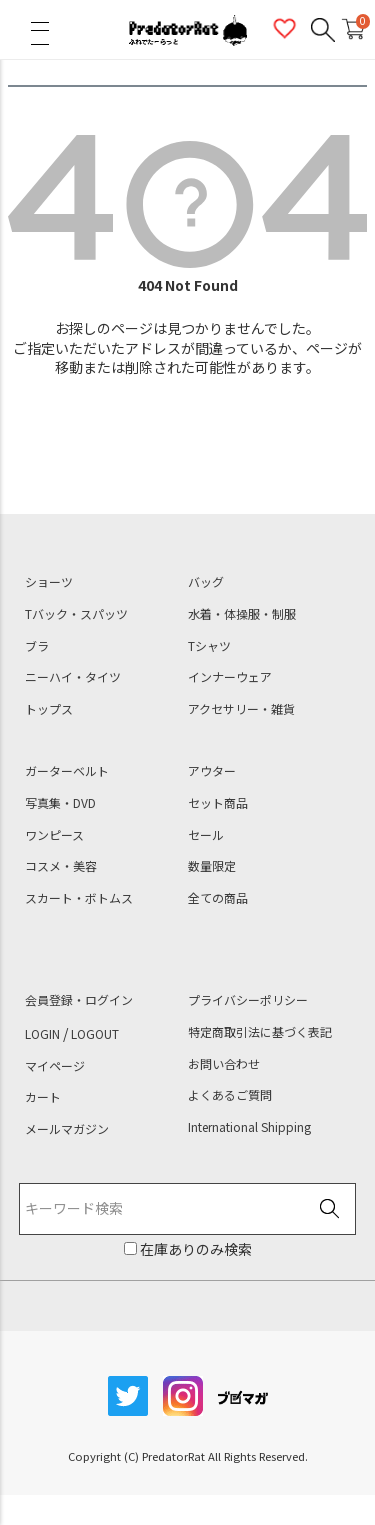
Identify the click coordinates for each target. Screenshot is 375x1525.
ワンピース (54, 835)
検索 (329, 1210)
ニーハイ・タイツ (73, 677)
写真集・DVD (60, 803)
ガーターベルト (67, 771)
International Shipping (249, 1127)
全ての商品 (218, 898)
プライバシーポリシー (248, 1000)
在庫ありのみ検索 (194, 1249)
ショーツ (49, 582)
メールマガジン (67, 1129)
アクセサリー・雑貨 (241, 709)
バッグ (206, 582)
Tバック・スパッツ (76, 614)
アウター (212, 771)
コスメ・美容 (61, 866)
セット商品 (218, 803)
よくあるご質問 (230, 1095)
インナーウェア (230, 677)
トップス (49, 709)
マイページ (55, 1066)
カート (43, 1097)
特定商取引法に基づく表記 (260, 1032)
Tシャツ (209, 646)
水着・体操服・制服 (242, 614)
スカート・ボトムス (79, 898)
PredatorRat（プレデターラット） (188, 30)
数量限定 (212, 866)
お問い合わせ (224, 1064)
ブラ (37, 646)
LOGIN (42, 1034)
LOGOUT (95, 1034)
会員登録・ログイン (79, 1000)
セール (206, 835)
